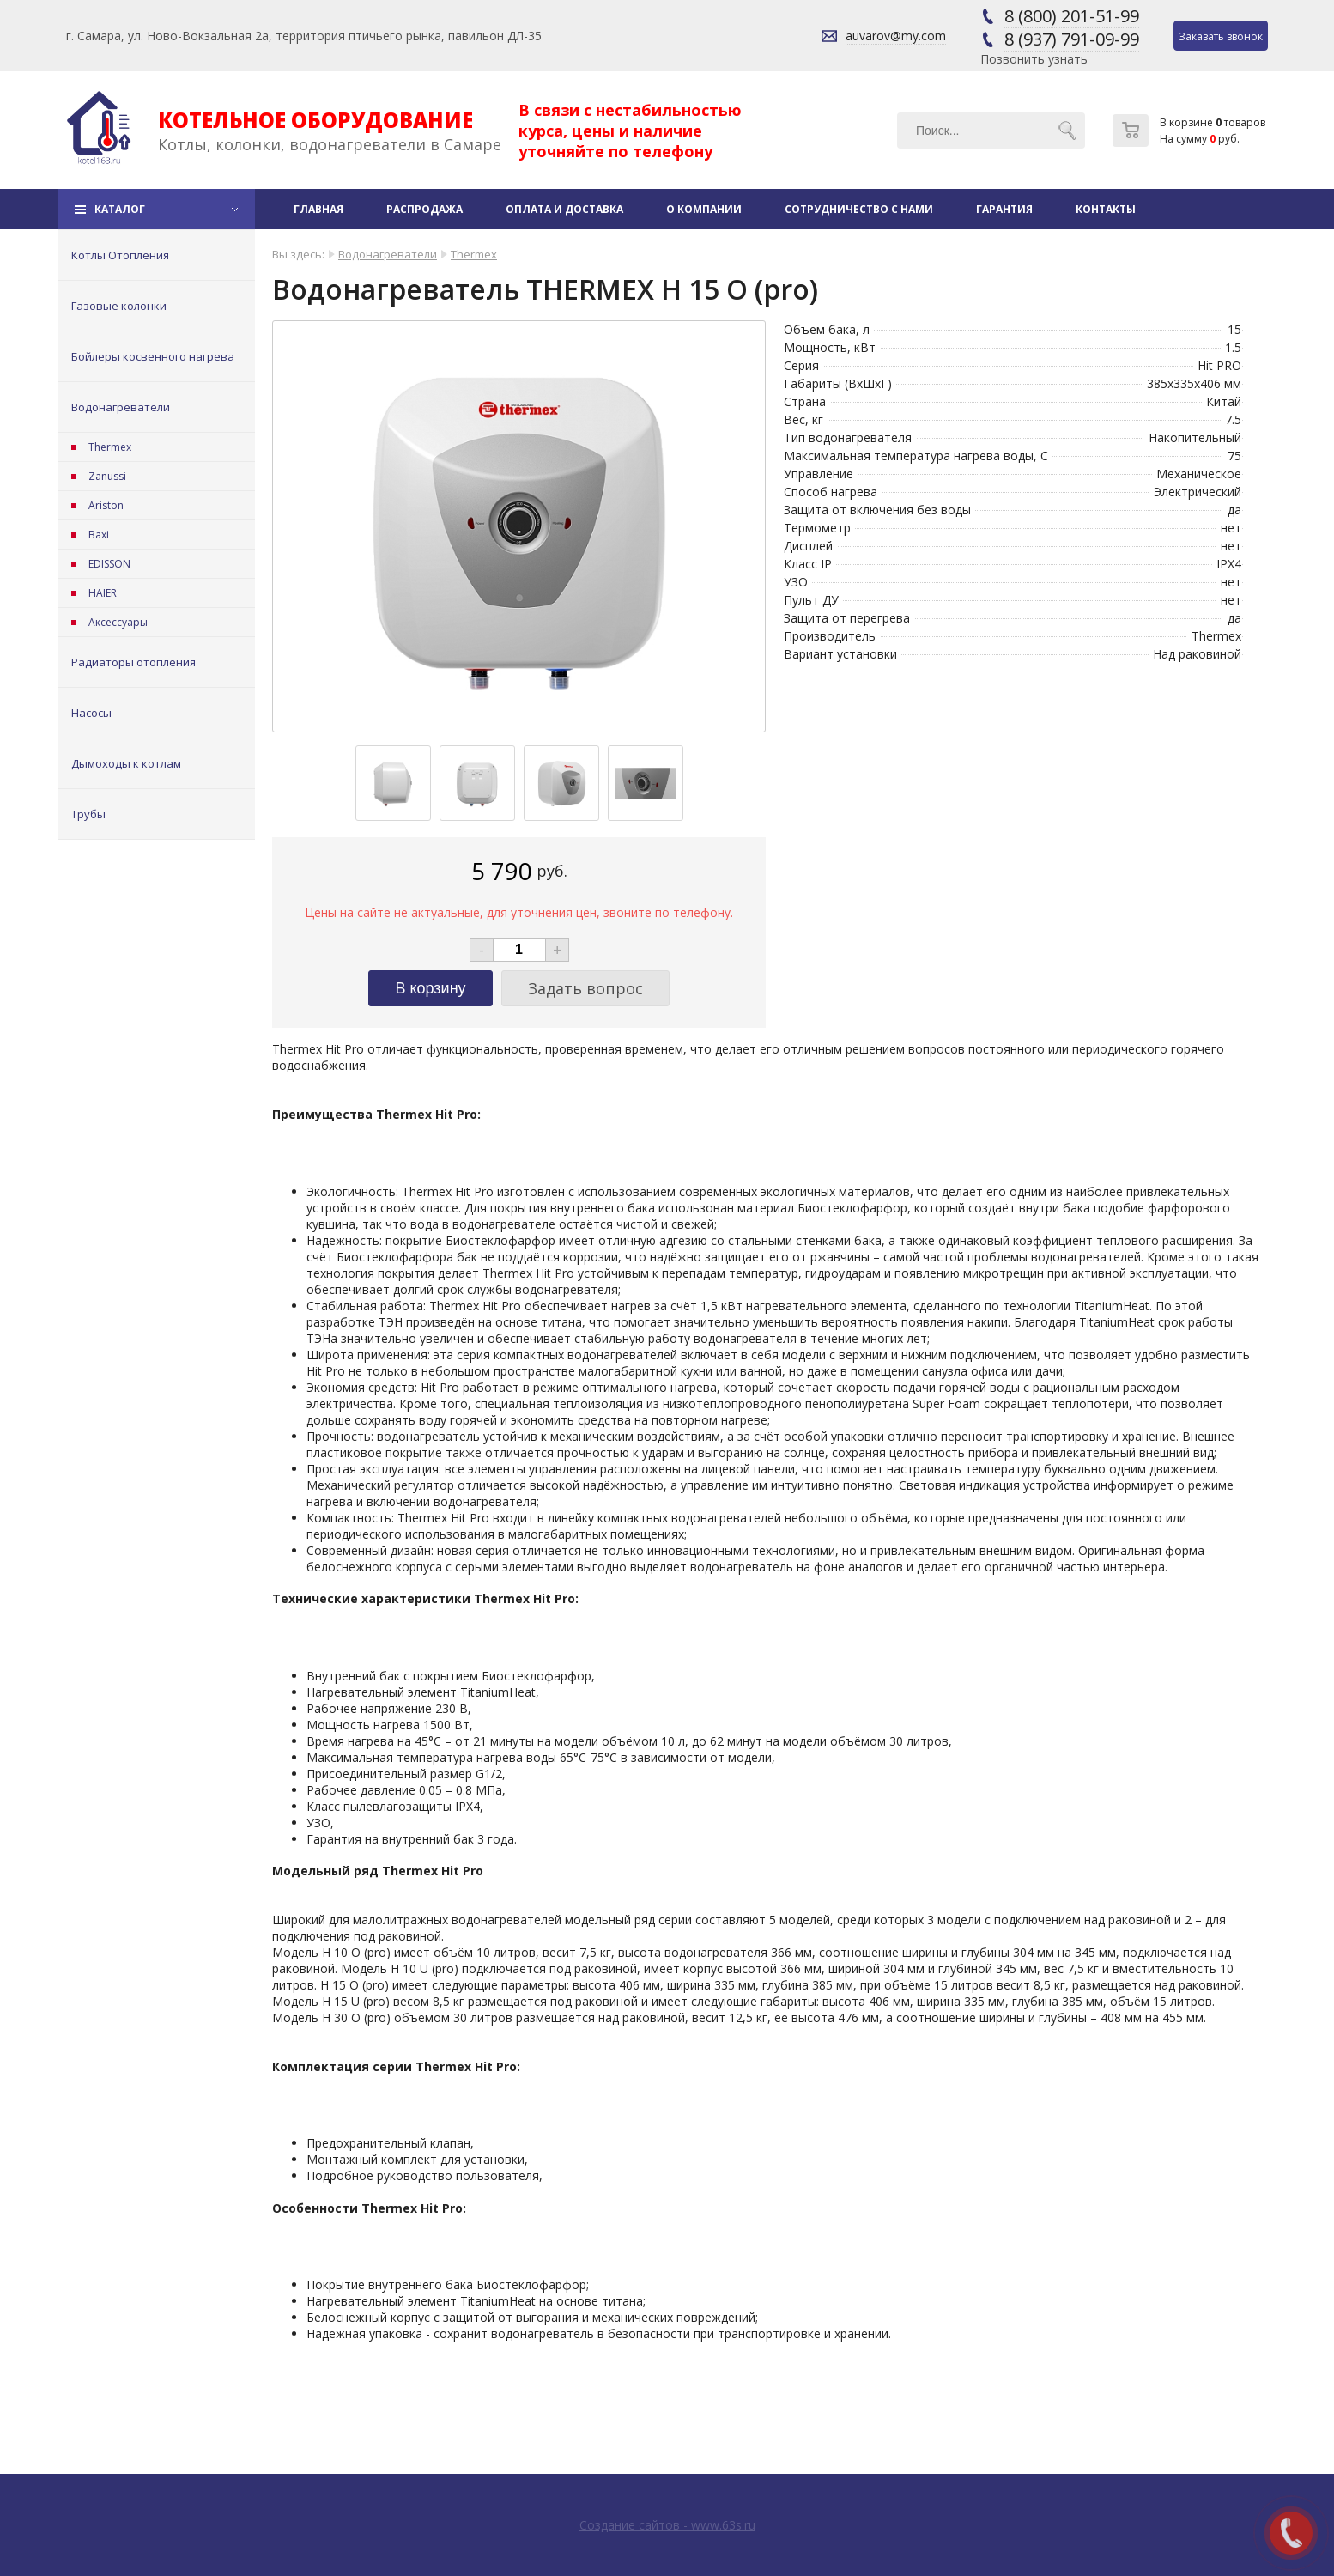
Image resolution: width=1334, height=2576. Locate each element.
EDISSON (109, 563)
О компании (704, 209)
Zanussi (107, 476)
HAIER (102, 593)
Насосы (91, 712)
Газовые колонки (119, 305)
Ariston (106, 505)
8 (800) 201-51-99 (1071, 15)
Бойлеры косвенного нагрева (152, 356)
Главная (318, 209)
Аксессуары (118, 622)
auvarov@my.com (896, 35)
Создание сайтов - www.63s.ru (667, 2525)
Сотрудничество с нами (859, 209)
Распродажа (424, 209)
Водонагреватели (120, 407)
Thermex (109, 447)
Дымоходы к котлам (126, 763)
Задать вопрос (585, 988)
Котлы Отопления (120, 255)
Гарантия (1004, 209)
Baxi (98, 534)
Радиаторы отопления (133, 662)
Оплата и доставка (564, 209)
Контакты (1106, 209)
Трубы (88, 814)
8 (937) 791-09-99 (1071, 39)
